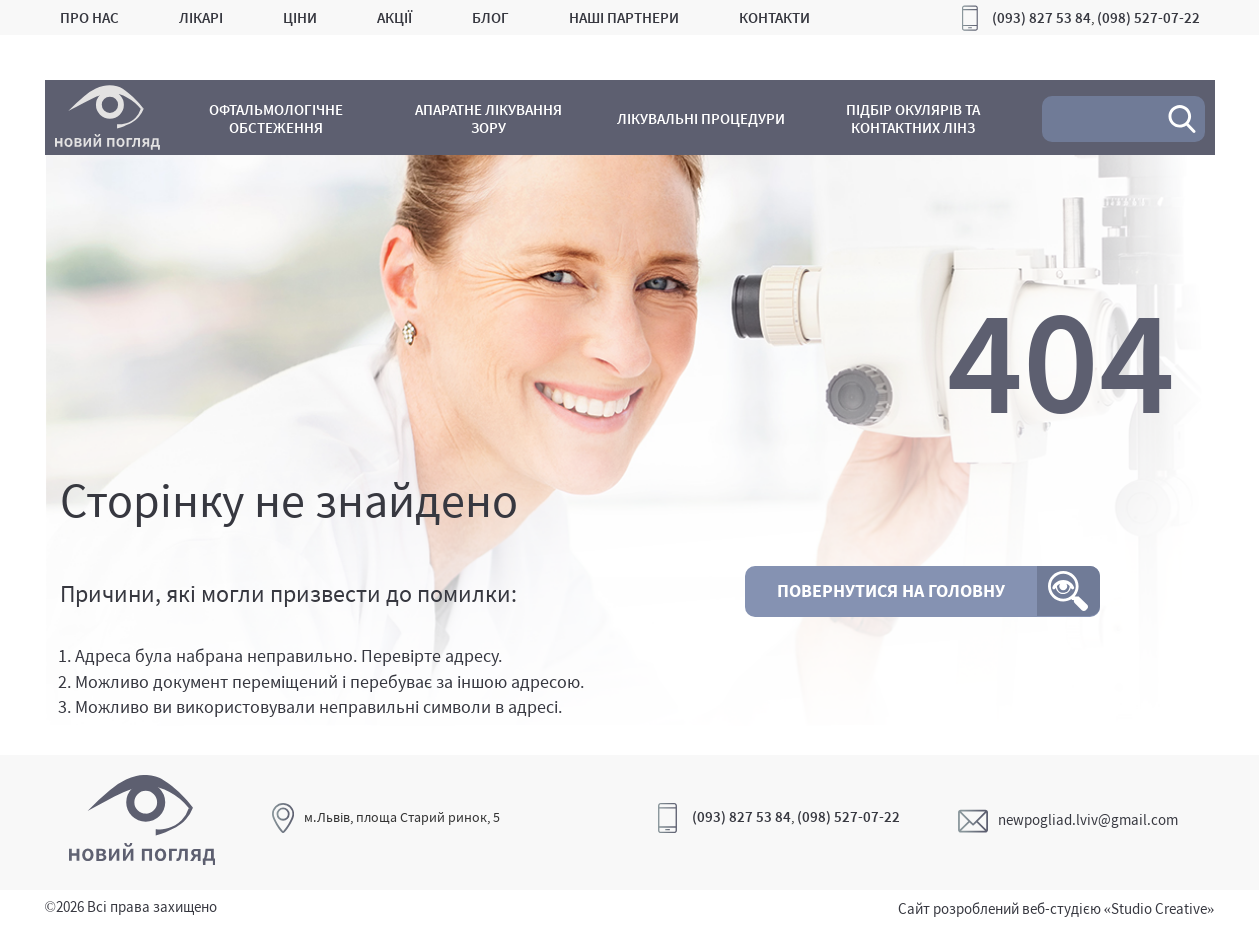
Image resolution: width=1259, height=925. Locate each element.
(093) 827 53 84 (1041, 17)
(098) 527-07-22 (1148, 17)
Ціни (300, 17)
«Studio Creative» (1159, 908)
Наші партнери (624, 17)
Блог (490, 17)
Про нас (89, 17)
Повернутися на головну (891, 590)
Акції (394, 17)
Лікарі (201, 17)
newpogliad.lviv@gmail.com (1068, 820)
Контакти (774, 17)
